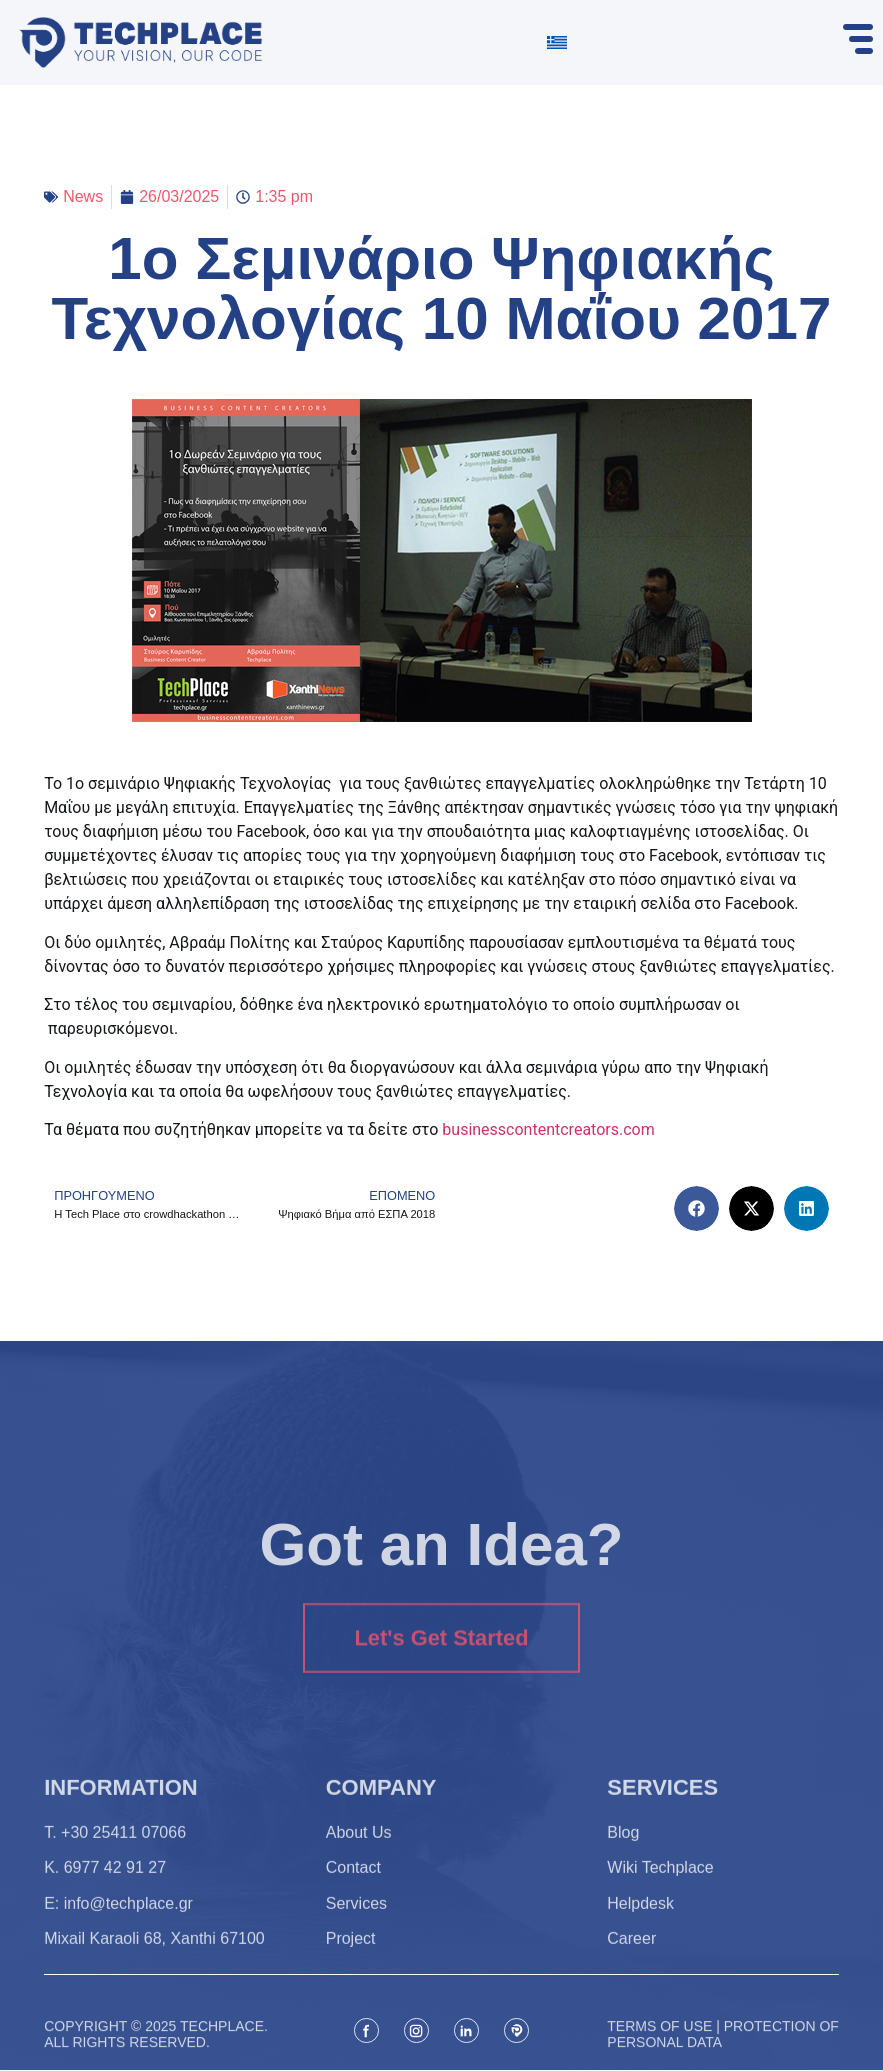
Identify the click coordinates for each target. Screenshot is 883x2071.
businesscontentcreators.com (548, 1129)
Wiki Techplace (660, 1892)
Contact (353, 1892)
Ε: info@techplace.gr (118, 1928)
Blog (623, 1857)
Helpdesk (640, 1928)
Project (351, 1963)
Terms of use (659, 2059)
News (83, 196)
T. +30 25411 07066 (115, 1857)
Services (356, 1928)
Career (631, 1963)
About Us (359, 1857)
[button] (696, 1208)
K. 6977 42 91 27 (105, 1892)
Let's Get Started (441, 1682)
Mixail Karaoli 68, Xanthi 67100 (154, 1963)
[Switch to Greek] (557, 42)
